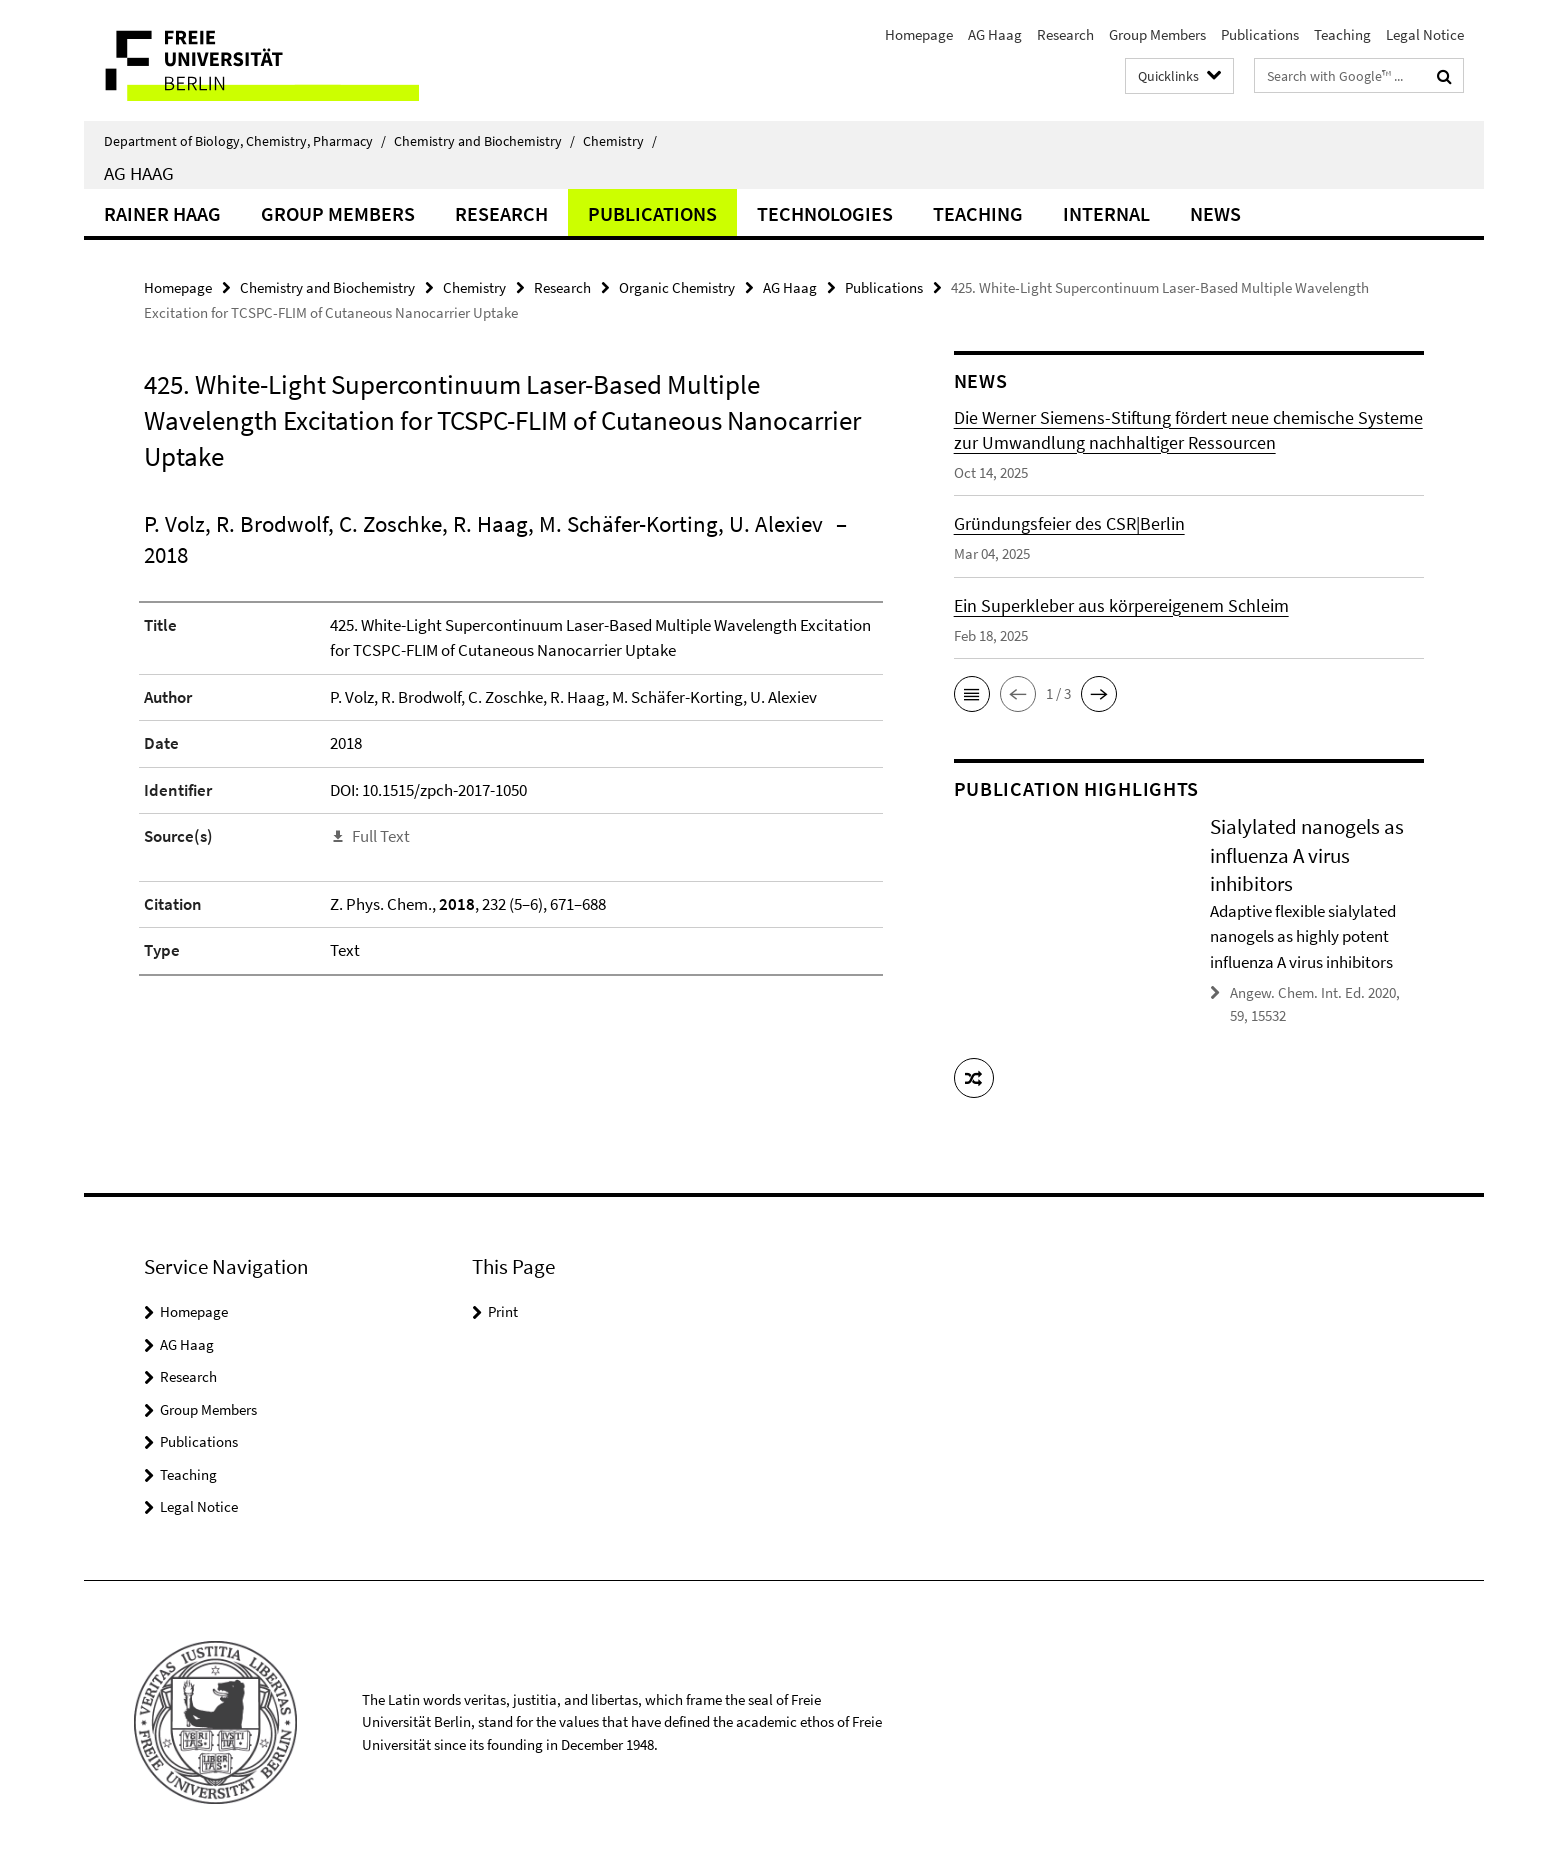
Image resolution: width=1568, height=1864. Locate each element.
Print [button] (503, 1311)
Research (1065, 34)
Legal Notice (1425, 34)
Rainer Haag (162, 213)
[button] (972, 694)
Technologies (825, 213)
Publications (1260, 34)
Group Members (1157, 34)
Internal (1106, 213)
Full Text (381, 836)
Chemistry (620, 141)
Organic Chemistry (677, 287)
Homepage (919, 34)
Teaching (1342, 34)
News (1215, 213)
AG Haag (995, 34)
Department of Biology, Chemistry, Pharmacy (245, 141)
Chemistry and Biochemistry (484, 141)
